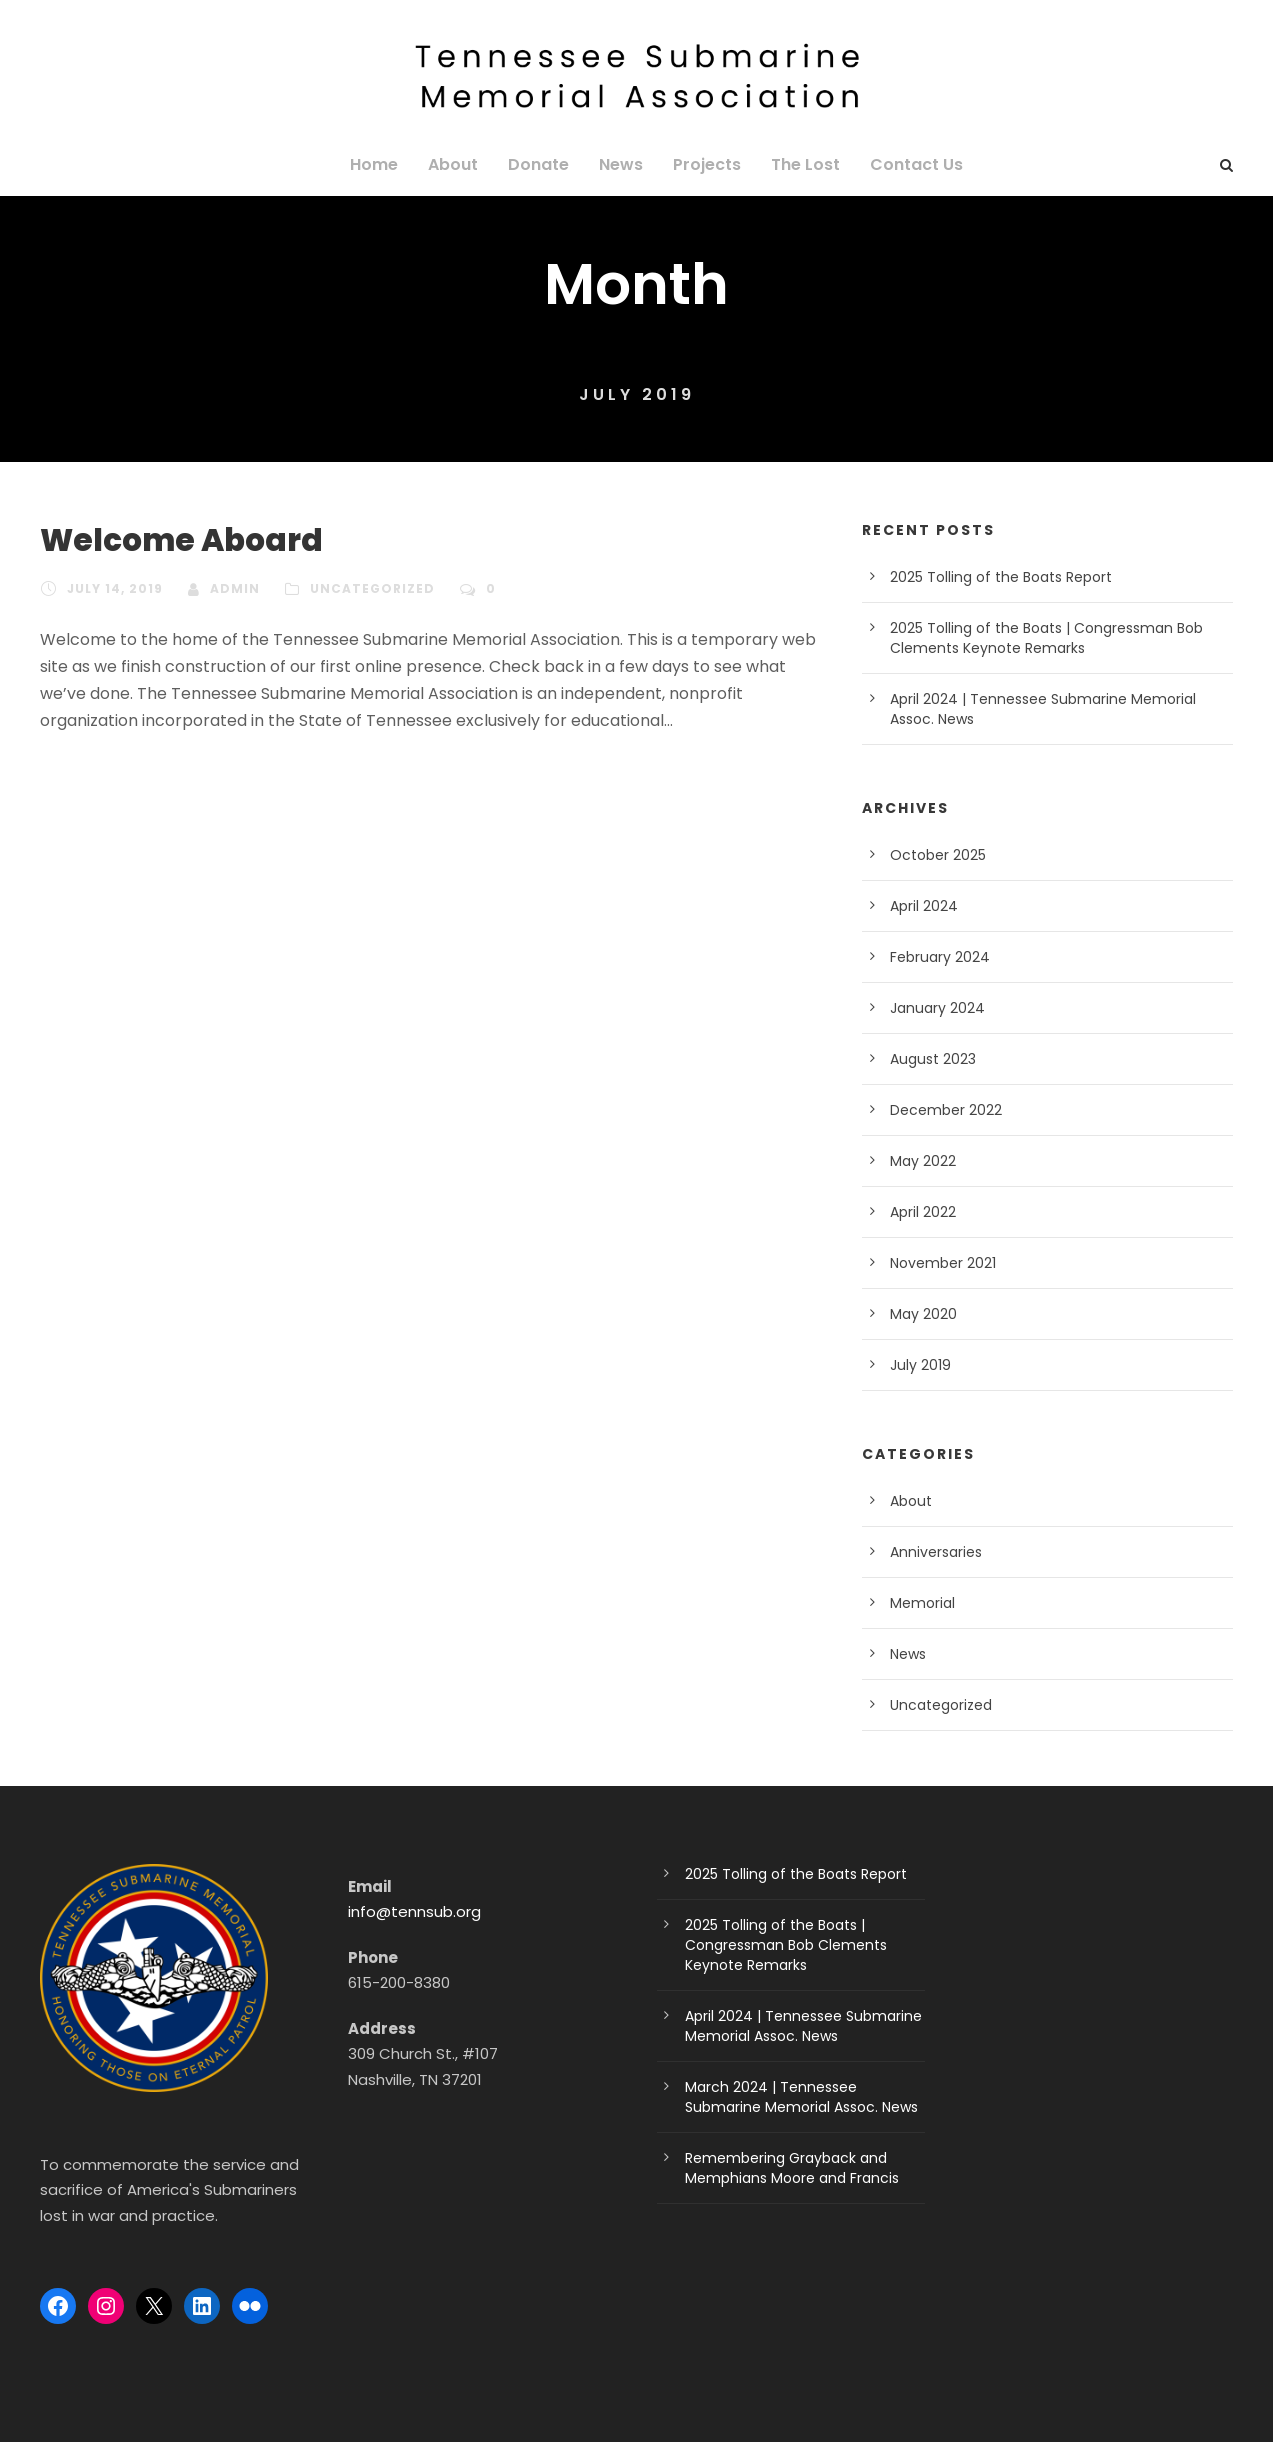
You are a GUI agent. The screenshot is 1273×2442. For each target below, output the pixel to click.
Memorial (919, 1603)
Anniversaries (932, 1552)
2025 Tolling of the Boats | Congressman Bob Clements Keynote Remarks (802, 1945)
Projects (704, 164)
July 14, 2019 (113, 589)
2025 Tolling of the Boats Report (989, 577)
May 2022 (920, 1161)
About (463, 164)
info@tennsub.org (407, 1911)
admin (228, 589)
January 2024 (932, 1008)
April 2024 (921, 906)
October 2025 (932, 855)
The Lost (799, 164)
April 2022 (921, 1212)
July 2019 (920, 1365)
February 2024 (935, 957)
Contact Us (905, 164)
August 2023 (929, 1059)
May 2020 (920, 1314)
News (622, 164)
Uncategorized (359, 589)
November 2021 (940, 1263)
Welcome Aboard (166, 540)
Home (388, 164)
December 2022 (940, 1110)
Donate (544, 164)
